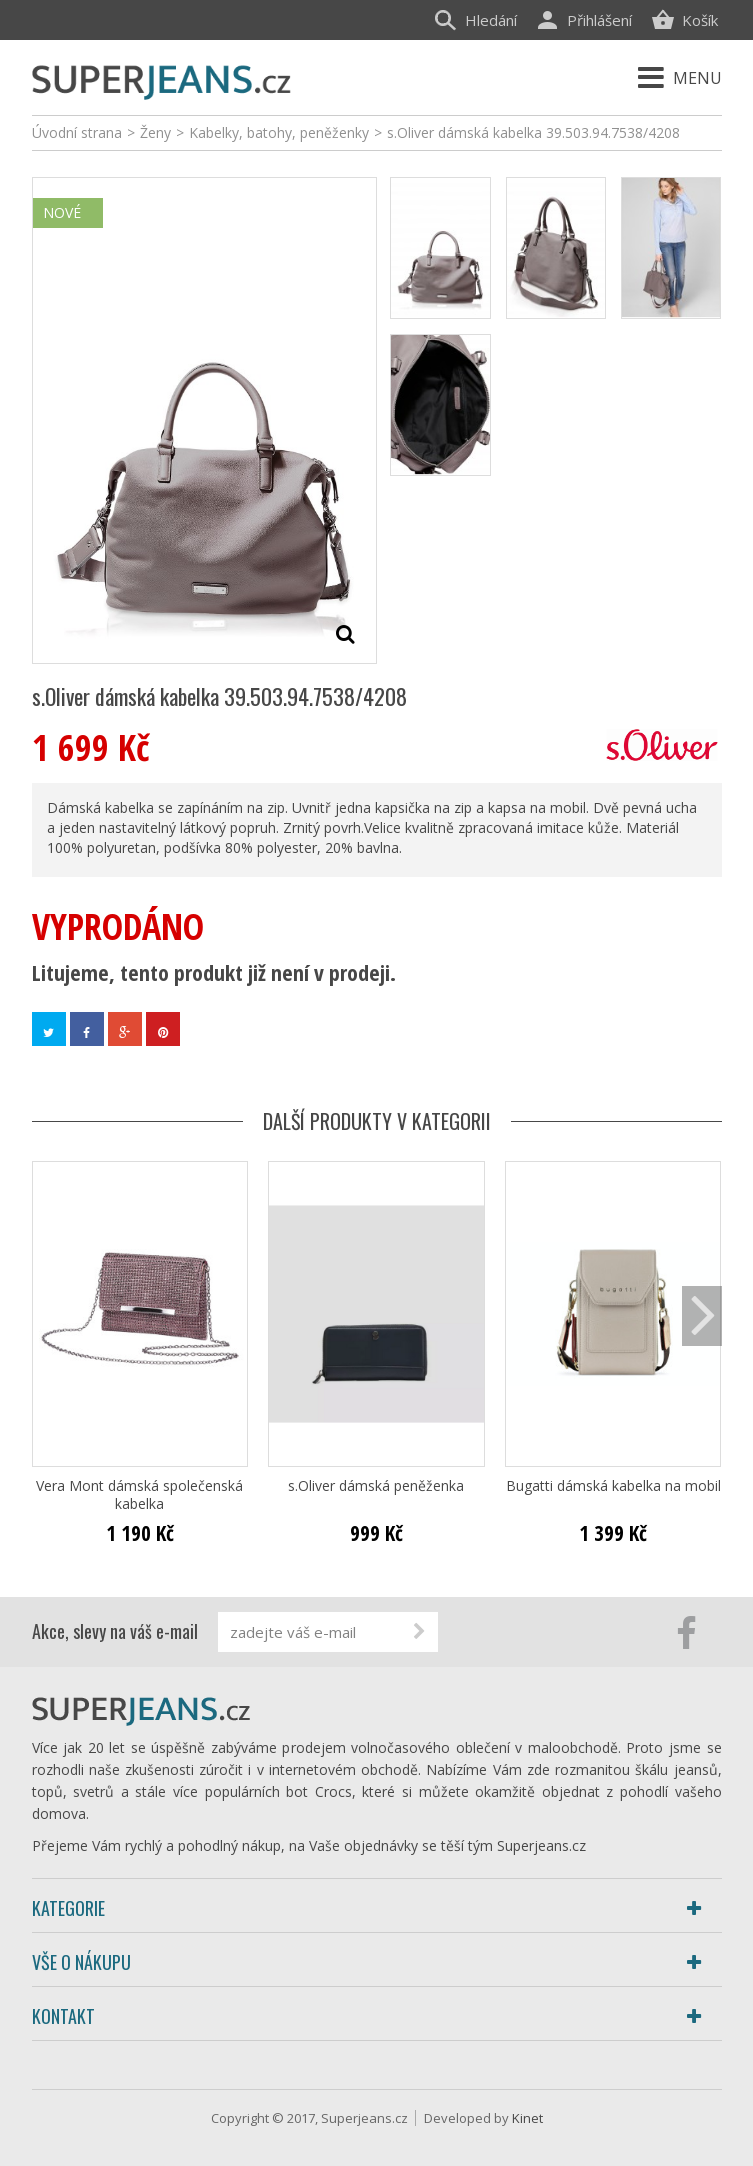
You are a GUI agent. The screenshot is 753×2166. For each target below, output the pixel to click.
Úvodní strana (77, 132)
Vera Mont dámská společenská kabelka (139, 1495)
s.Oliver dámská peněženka (376, 1486)
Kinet (527, 2118)
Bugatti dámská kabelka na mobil (613, 1486)
